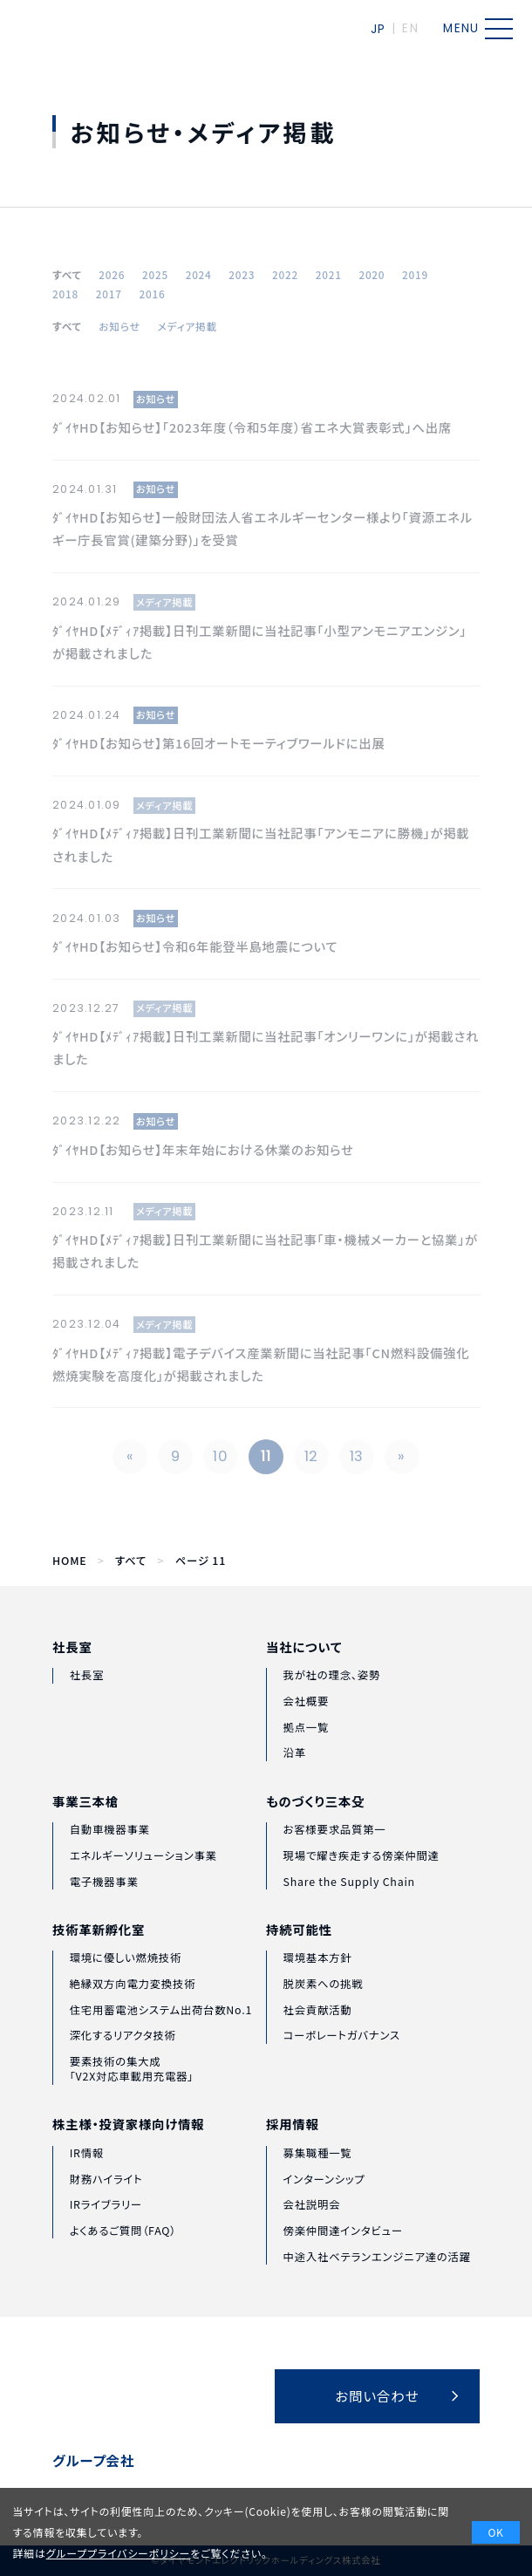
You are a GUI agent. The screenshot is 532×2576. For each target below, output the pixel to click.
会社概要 (306, 1732)
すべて (131, 1561)
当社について (304, 1677)
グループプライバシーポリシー (118, 2552)
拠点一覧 (306, 1758)
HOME (69, 1561)
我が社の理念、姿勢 (332, 1706)
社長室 (72, 1668)
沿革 (294, 1784)
